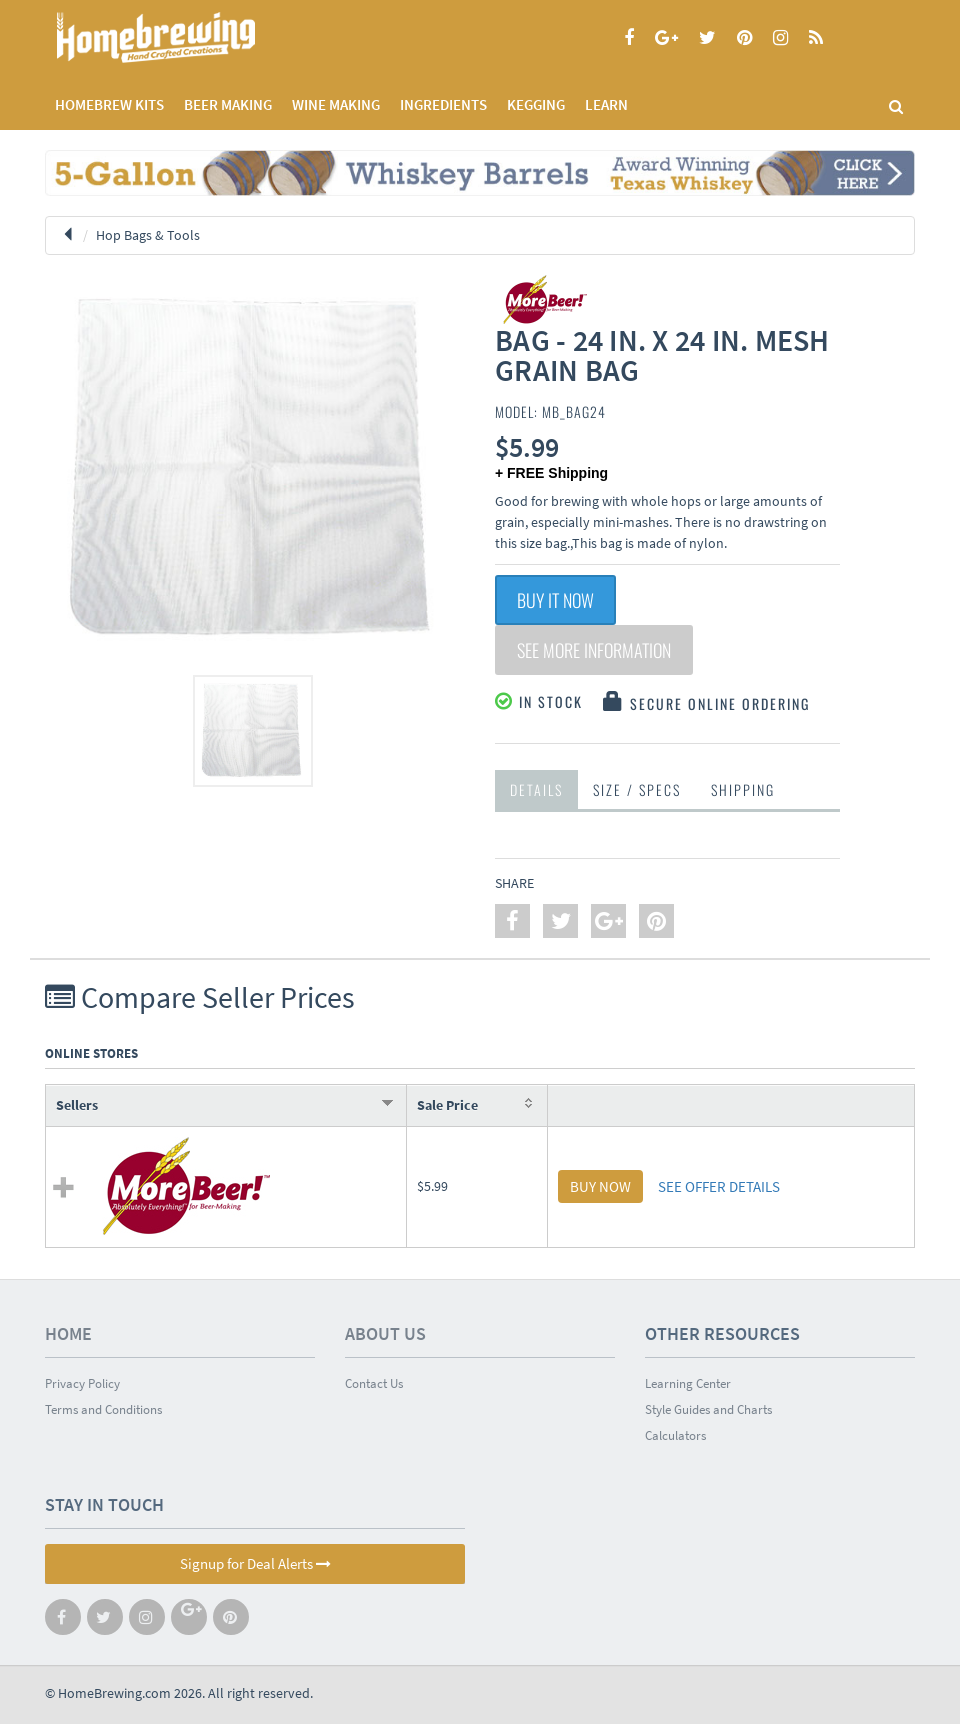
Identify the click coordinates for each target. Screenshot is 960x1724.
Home (68, 1333)
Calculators (675, 1435)
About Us (385, 1333)
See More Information (594, 650)
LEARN (606, 104)
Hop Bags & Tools (148, 235)
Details (536, 789)
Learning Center (688, 1383)
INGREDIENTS (443, 104)
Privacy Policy (82, 1383)
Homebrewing (185, 37)
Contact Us (374, 1383)
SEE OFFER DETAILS (719, 1186)
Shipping (743, 789)
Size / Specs (637, 789)
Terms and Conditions (103, 1409)
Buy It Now (555, 600)
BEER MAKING (228, 104)
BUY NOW (600, 1186)
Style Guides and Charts (708, 1409)
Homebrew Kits (109, 104)
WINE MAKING (336, 104)
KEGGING (536, 104)
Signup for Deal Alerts (255, 1563)
